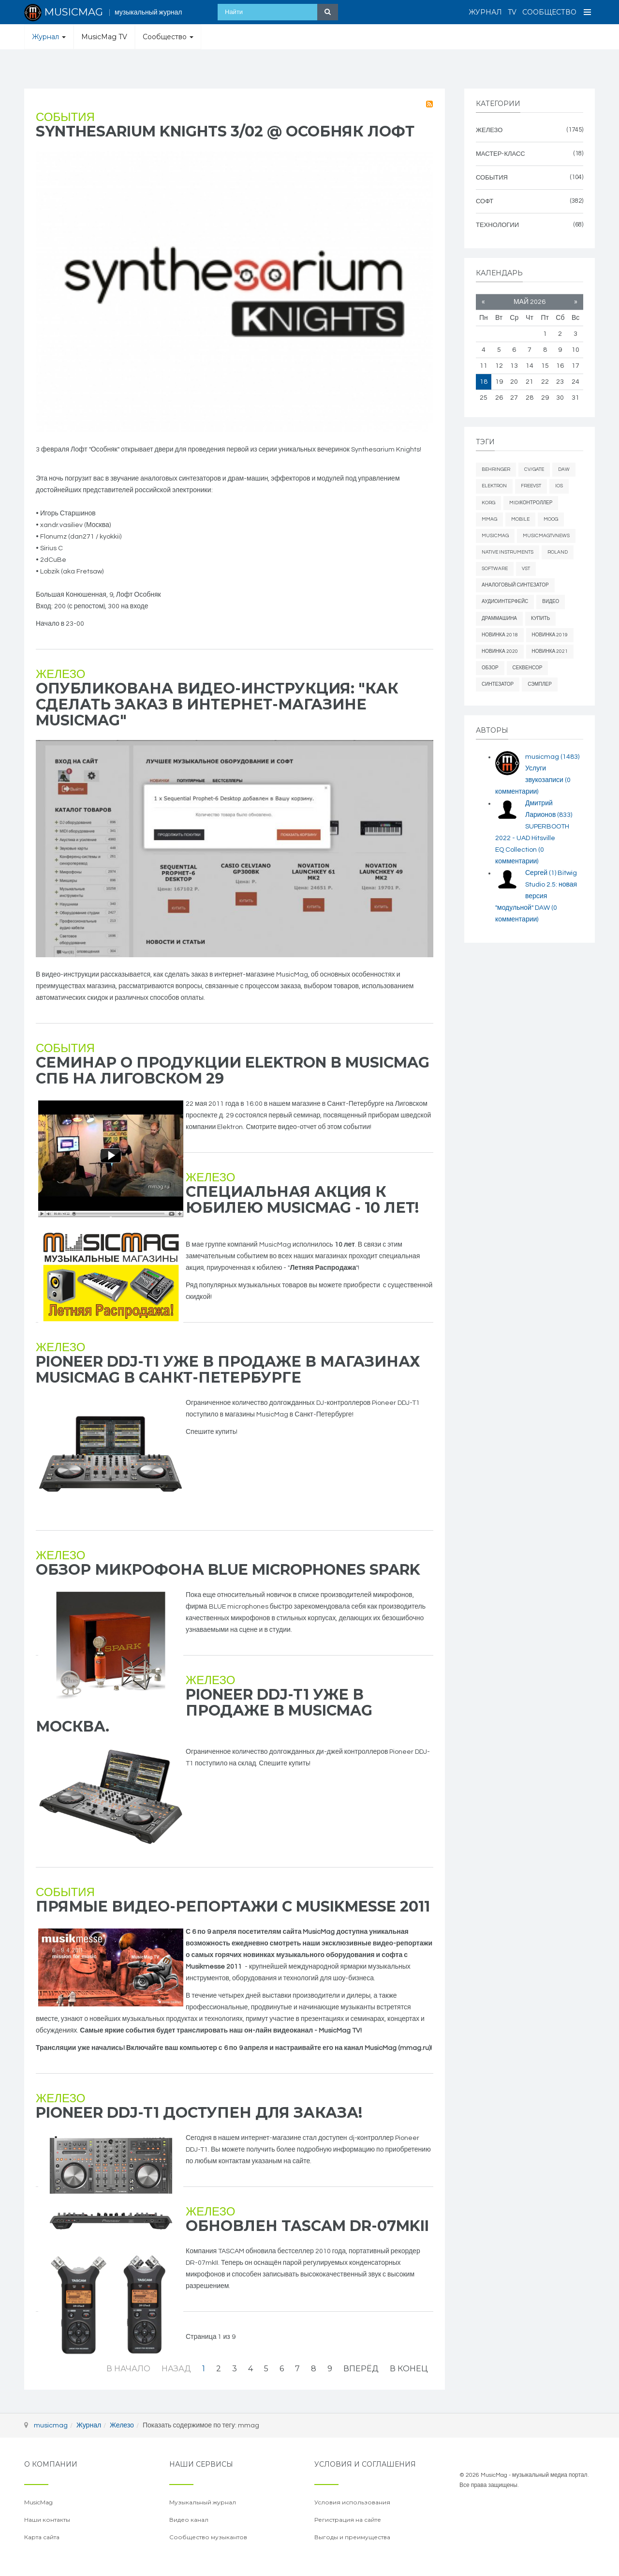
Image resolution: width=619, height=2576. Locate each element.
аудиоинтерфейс (505, 601)
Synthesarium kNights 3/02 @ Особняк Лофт (225, 131)
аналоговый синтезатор (515, 585)
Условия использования (352, 2502)
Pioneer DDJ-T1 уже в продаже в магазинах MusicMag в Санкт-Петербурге (228, 1369)
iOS (559, 485)
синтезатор (498, 684)
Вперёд (361, 2368)
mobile (520, 519)
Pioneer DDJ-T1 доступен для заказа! (199, 2113)
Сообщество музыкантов (208, 2537)
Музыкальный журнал (202, 2502)
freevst (531, 485)
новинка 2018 (500, 635)
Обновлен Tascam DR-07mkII (307, 2226)
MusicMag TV (104, 36)
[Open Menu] (587, 12)
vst (526, 568)
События (65, 117)
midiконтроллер (530, 502)
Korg (488, 502)
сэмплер (540, 684)
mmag (489, 519)
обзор (490, 667)
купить (540, 618)
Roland (557, 552)
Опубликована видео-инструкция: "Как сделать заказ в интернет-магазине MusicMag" (217, 704)
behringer (496, 469)
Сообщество (549, 12)
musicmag (552, 756)
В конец (408, 2368)
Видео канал (188, 2519)
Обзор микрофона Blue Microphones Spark (228, 1570)
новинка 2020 (500, 651)
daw (564, 469)
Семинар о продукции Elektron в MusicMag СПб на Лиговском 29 (232, 1070)
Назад (176, 2368)
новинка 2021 (550, 651)
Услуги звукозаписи (533, 780)
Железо (60, 674)
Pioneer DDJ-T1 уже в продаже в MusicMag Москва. (204, 1710)
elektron (494, 485)
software (495, 568)
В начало (128, 2368)
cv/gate (534, 469)
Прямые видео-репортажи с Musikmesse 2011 (233, 1906)
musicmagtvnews (546, 535)
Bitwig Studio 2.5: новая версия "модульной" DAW (536, 896)
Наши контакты (47, 2519)
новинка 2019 (550, 635)
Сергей (541, 873)
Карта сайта (41, 2537)
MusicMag (495, 535)
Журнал (485, 12)
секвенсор (528, 667)
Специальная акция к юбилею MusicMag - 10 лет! (302, 1200)
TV (512, 12)
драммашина (499, 618)
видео (550, 601)
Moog (551, 519)
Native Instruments (507, 552)
